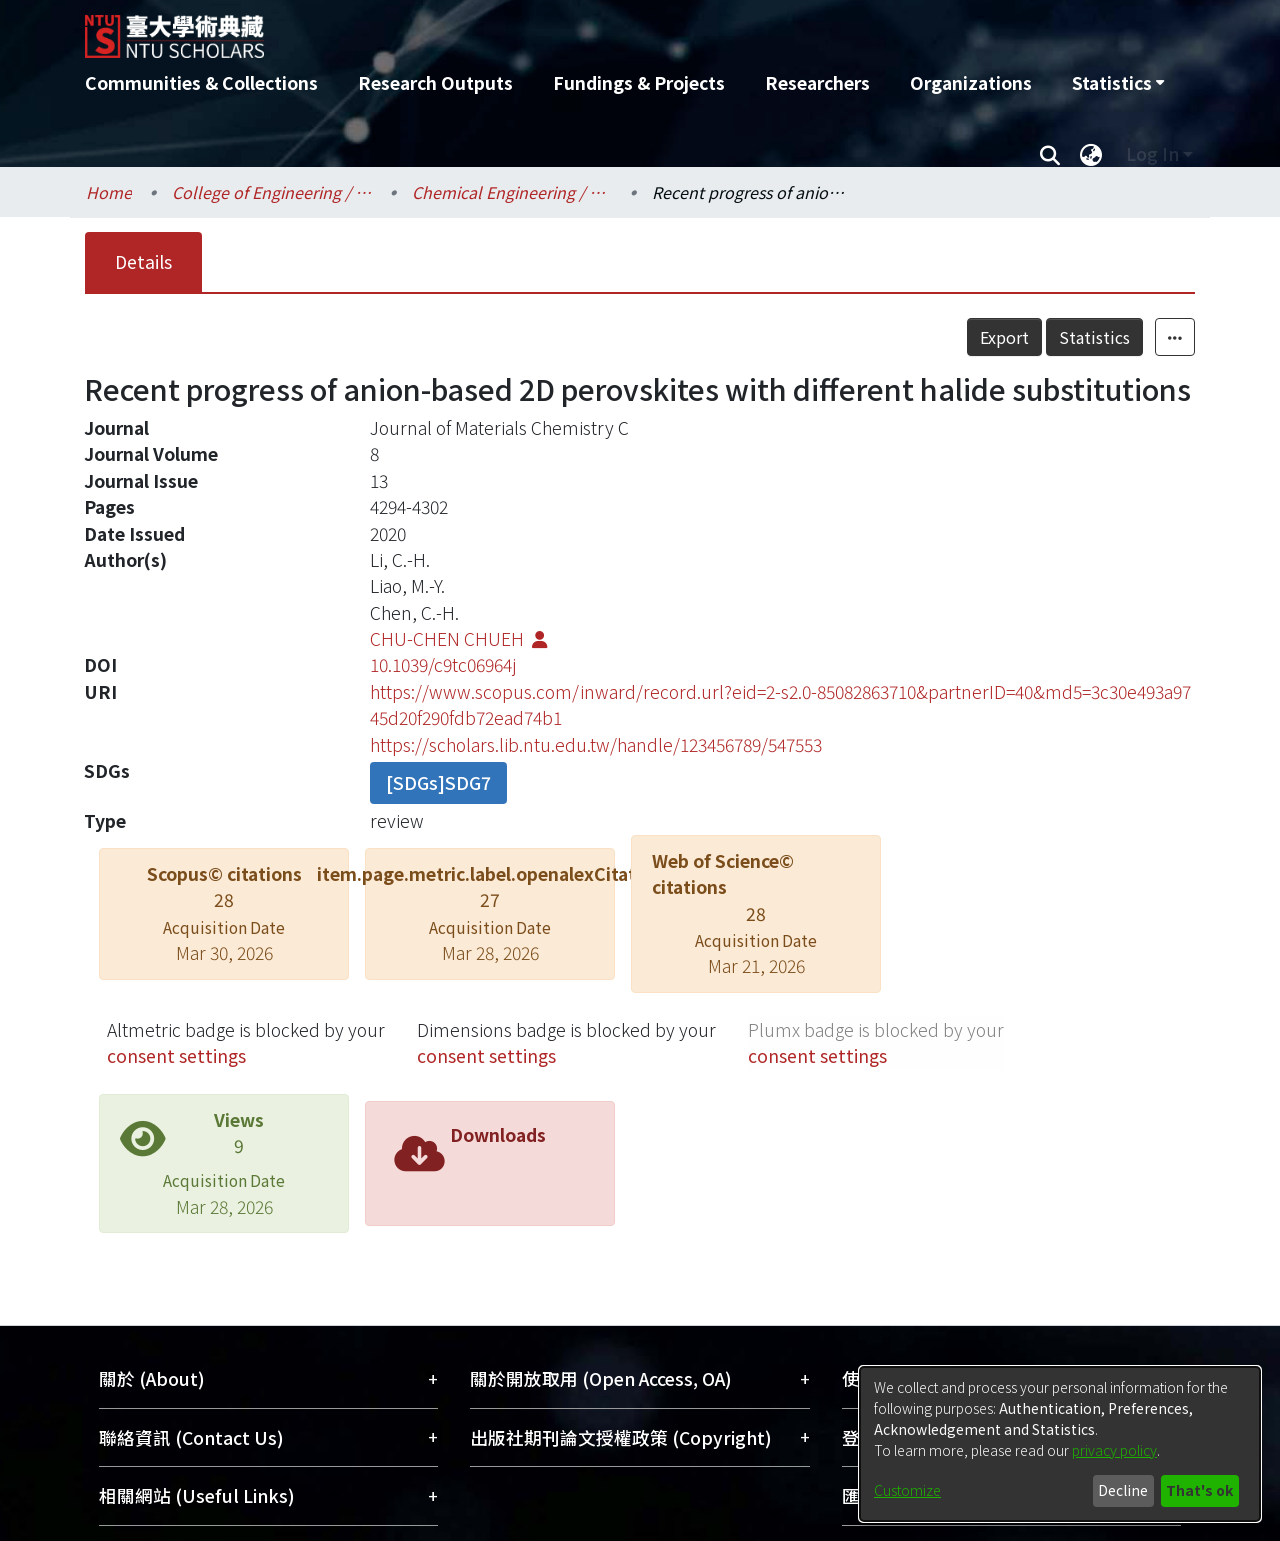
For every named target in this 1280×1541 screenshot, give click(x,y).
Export (1004, 337)
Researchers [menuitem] (817, 82)
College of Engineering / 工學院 (272, 192)
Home (109, 192)
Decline (1123, 1490)
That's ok (1199, 1490)
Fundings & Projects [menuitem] (639, 82)
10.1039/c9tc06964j (443, 664)
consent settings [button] (176, 1055)
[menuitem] (1118, 83)
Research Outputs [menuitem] (435, 82)
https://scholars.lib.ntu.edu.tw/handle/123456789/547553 (596, 744)
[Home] (532, 29)
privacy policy (1114, 1450)
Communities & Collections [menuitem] (201, 82)
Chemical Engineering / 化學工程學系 (512, 192)
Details (143, 261)
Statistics (1094, 337)
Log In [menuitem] (1152, 153)
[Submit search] (1049, 154)
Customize (907, 1490)
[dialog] (1060, 1444)
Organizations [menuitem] (971, 82)
